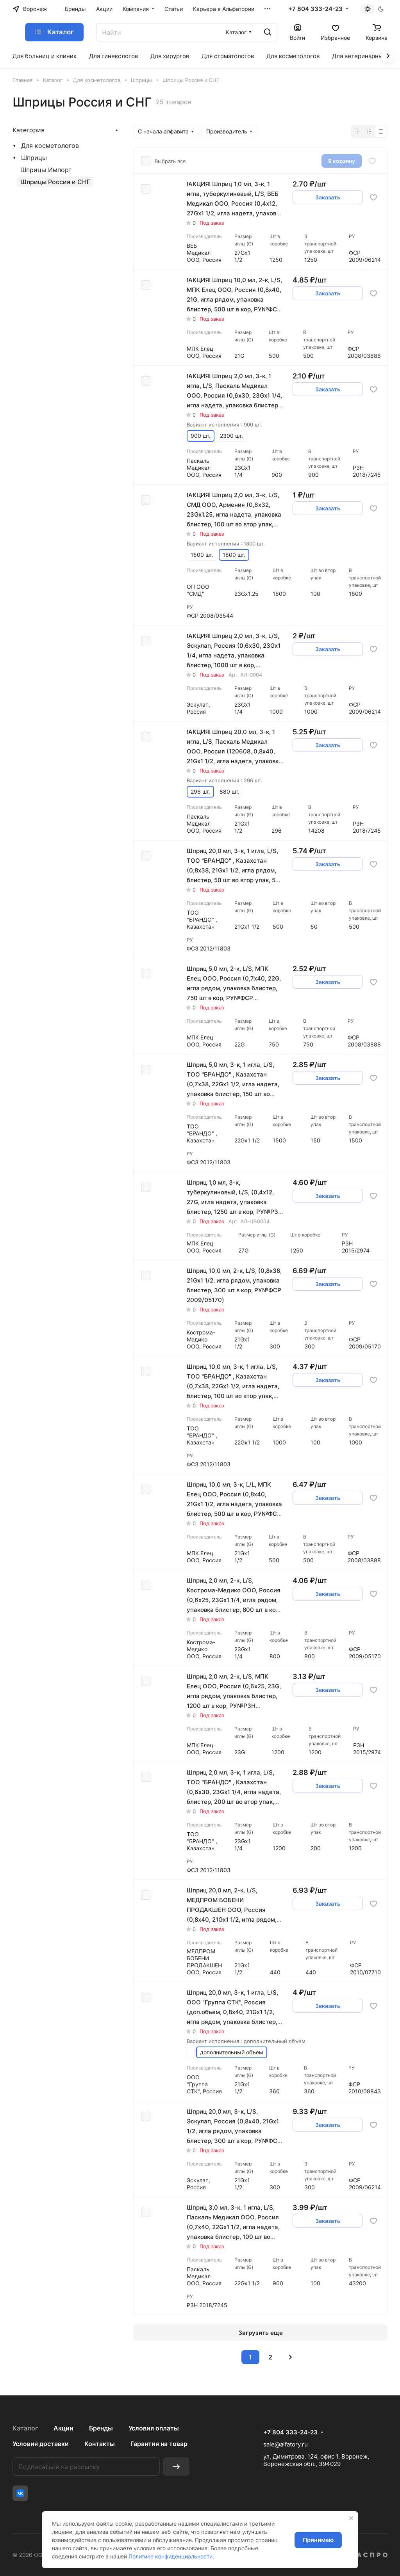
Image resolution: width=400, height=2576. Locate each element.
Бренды (101, 2428)
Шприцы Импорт (46, 170)
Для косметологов (50, 145)
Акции (63, 2428)
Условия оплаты (154, 2428)
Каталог (25, 2428)
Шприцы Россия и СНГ (55, 182)
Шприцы (34, 158)
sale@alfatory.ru (285, 2444)
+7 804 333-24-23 (315, 8)
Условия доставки (40, 2444)
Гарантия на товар (159, 2444)
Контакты (99, 2444)
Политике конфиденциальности (170, 2556)
